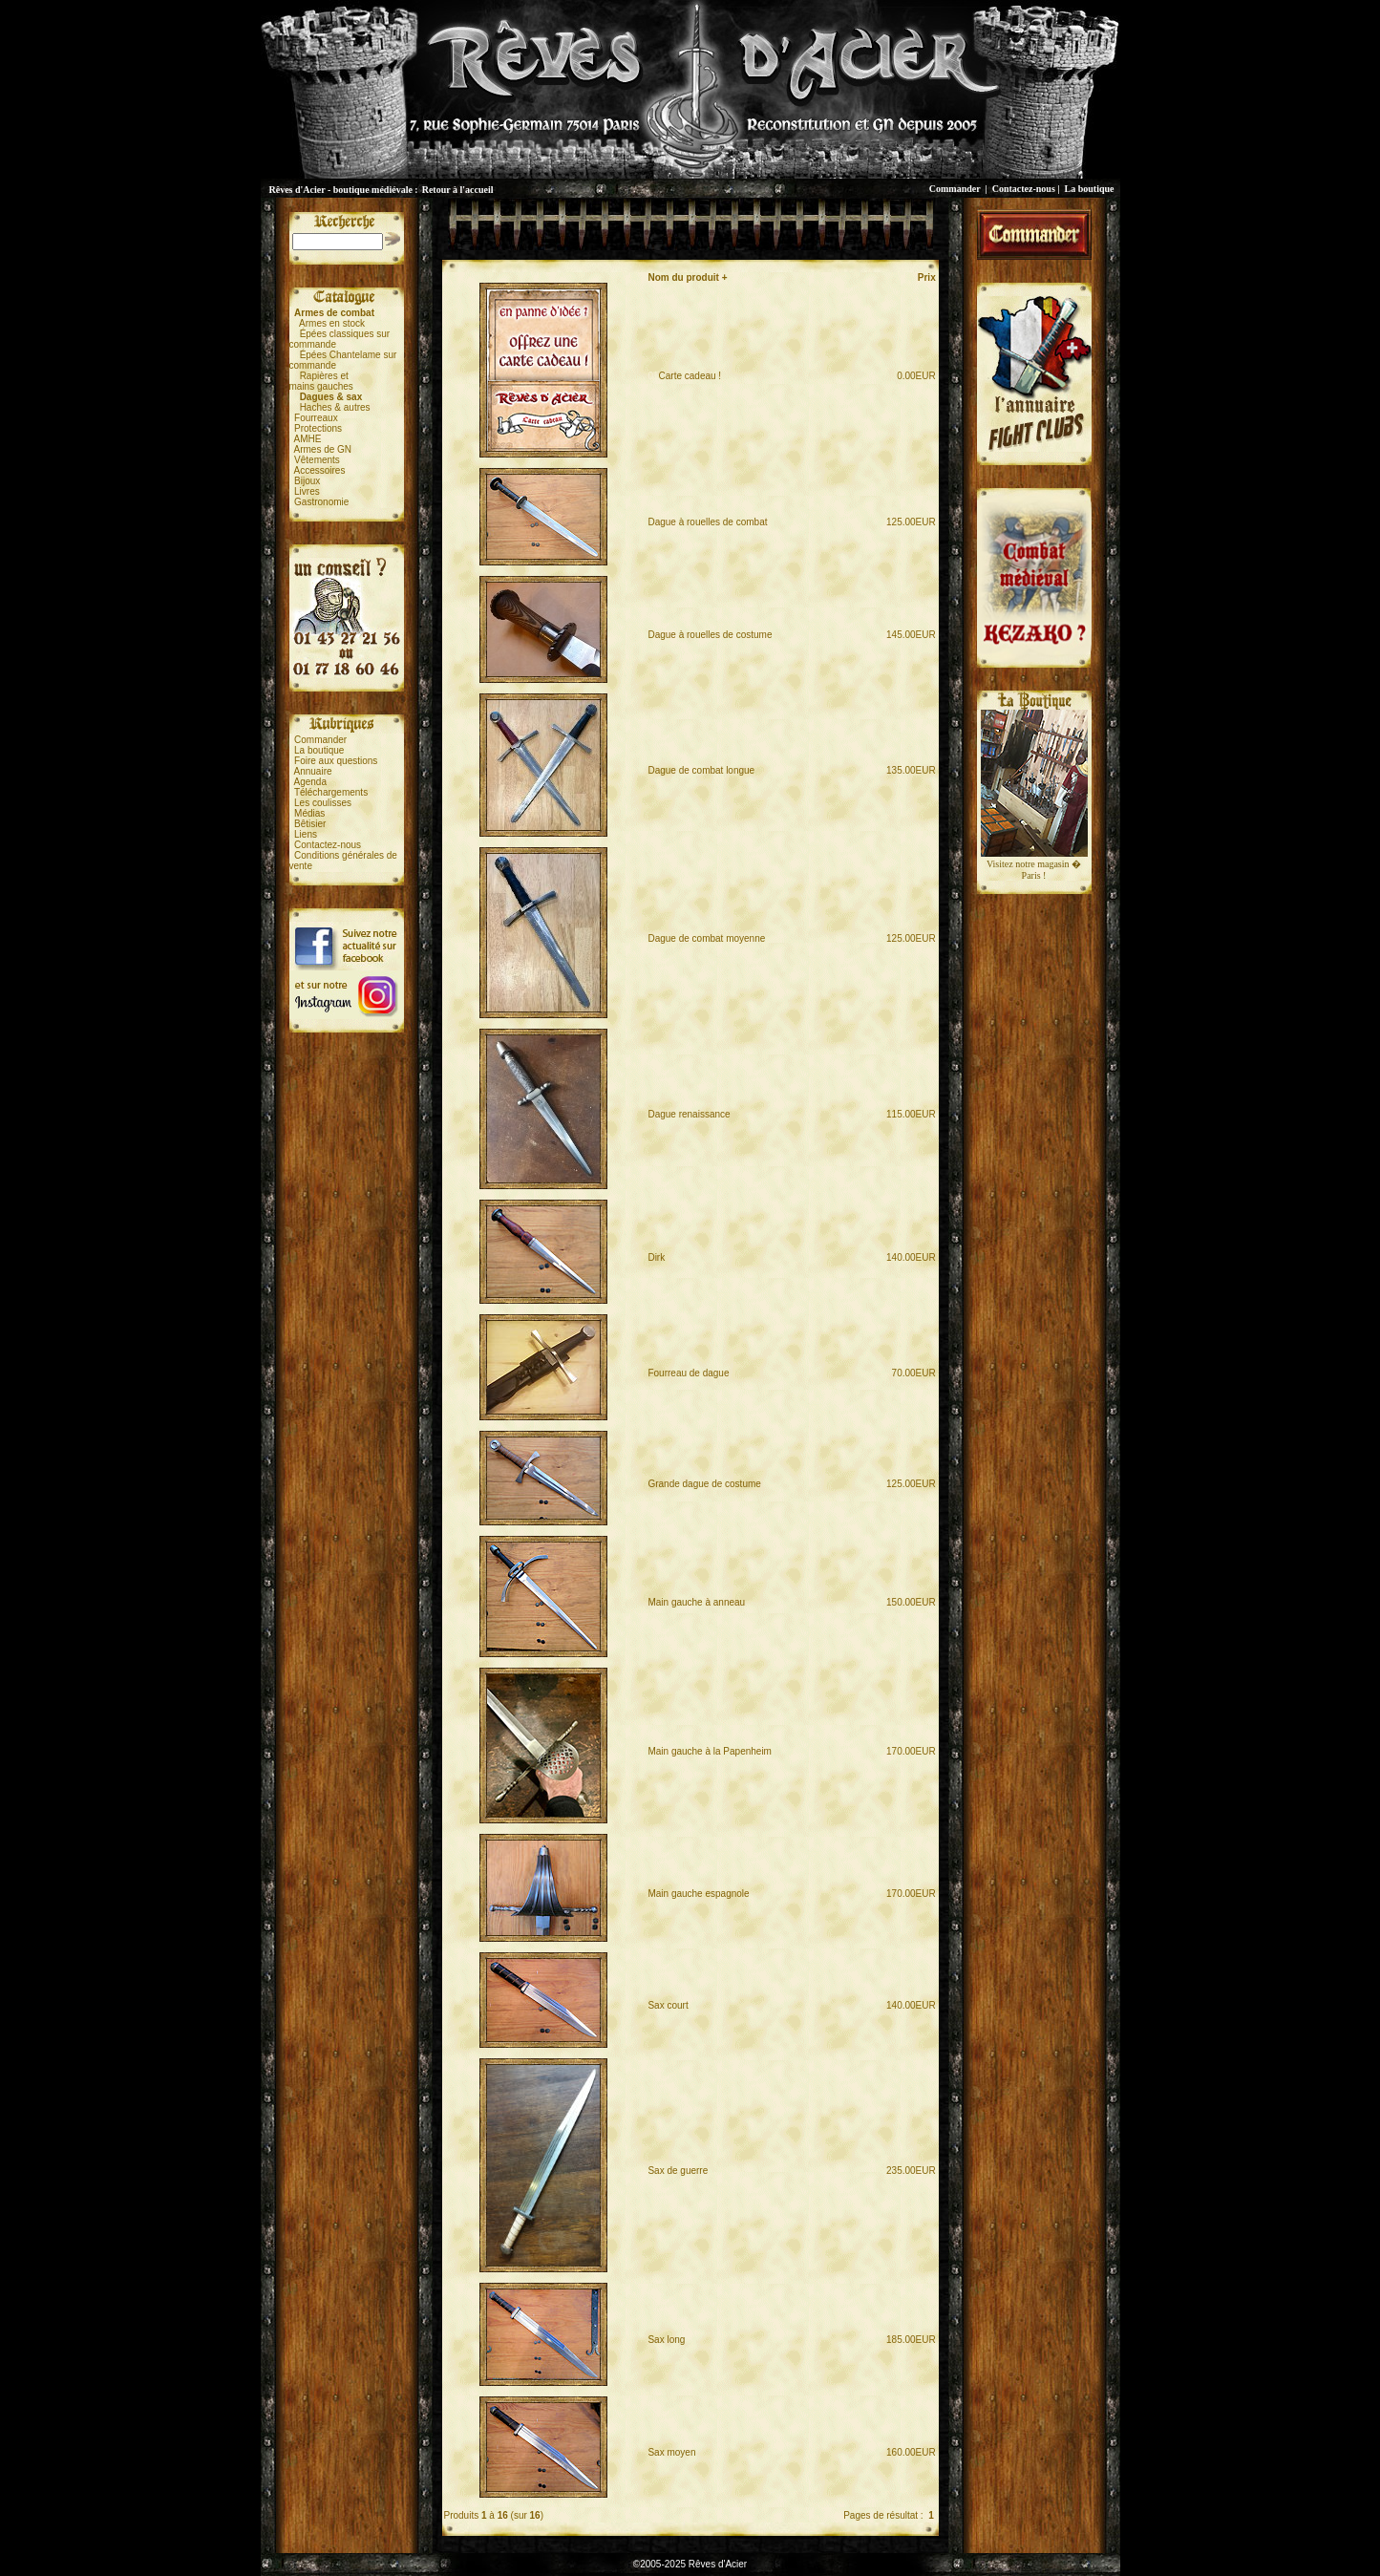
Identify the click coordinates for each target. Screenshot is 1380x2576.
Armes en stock (332, 323)
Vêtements (317, 460)
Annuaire (313, 771)
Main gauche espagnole (698, 1893)
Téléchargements (331, 792)
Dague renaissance (689, 1114)
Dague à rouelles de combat (707, 522)
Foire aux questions (335, 761)
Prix (927, 277)
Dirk (656, 1257)
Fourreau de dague (688, 1373)
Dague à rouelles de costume (710, 634)
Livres (307, 491)
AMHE (308, 439)
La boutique (1090, 188)
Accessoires (320, 470)
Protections (318, 428)
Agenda (310, 782)
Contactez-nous (1023, 188)
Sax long (666, 2339)
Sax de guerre (678, 2170)
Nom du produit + (687, 277)
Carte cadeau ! (684, 376)
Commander (955, 188)
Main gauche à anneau (696, 1602)
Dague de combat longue (701, 770)
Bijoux (307, 481)
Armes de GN (323, 449)
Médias (309, 813)
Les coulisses (322, 803)
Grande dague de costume (704, 1484)
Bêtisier (310, 824)
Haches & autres (335, 407)
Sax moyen (671, 2452)
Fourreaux (316, 418)
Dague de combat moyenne (706, 938)
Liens (305, 834)
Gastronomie (321, 502)
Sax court (668, 2005)
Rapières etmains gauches (321, 381)
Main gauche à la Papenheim (710, 1751)
